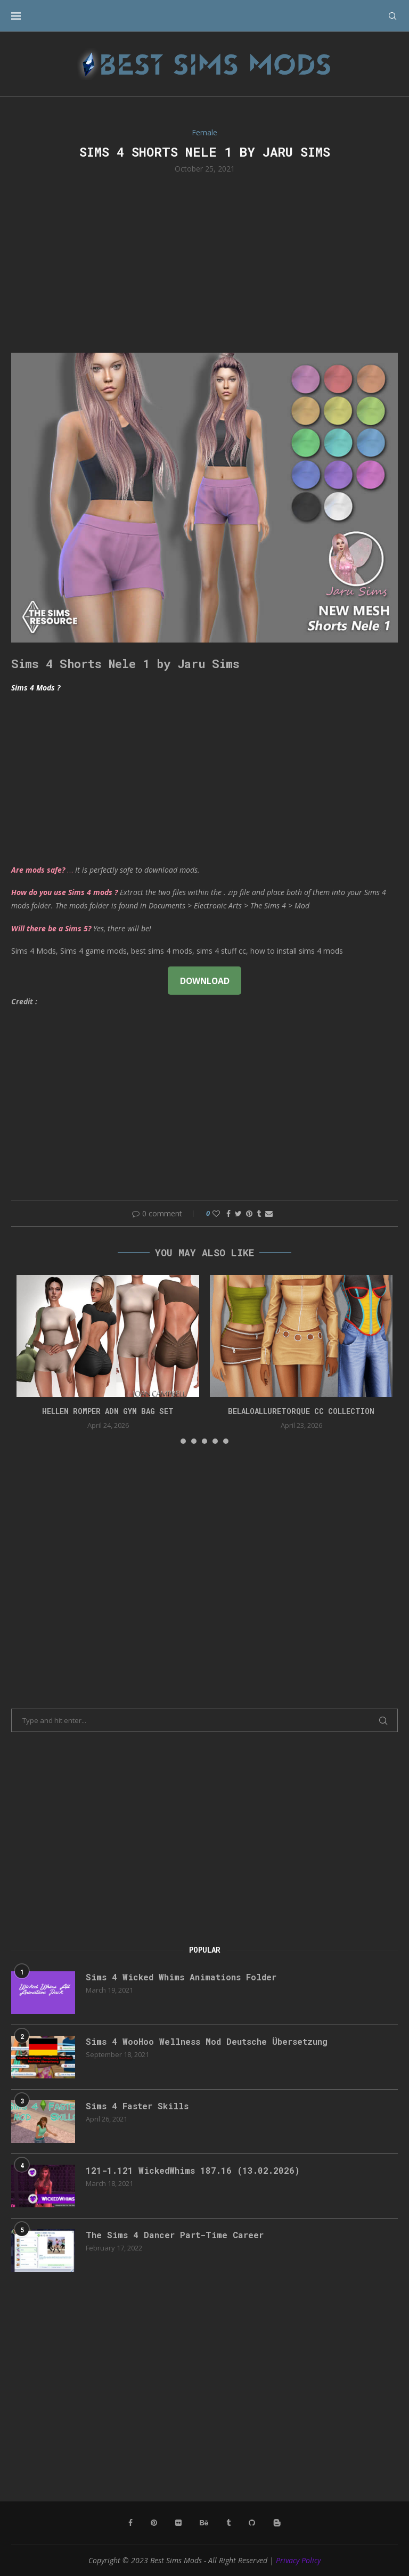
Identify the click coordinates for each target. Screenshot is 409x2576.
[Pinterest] (154, 2522)
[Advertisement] (204, 262)
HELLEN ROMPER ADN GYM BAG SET (108, 1411)
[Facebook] (130, 2522)
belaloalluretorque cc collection (301, 1411)
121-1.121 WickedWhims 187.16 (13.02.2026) (193, 2170)
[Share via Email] (269, 1213)
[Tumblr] (228, 2522)
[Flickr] (178, 2522)
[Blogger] (277, 2522)
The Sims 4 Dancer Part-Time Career (175, 2234)
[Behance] (204, 2522)
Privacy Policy (298, 2560)
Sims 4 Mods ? (35, 687)
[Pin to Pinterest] (249, 1213)
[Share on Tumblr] (259, 1213)
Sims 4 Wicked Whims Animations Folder (181, 1976)
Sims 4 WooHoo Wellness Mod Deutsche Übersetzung (207, 2041)
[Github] (252, 2522)
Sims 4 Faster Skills (137, 2105)
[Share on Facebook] (228, 1213)
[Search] (392, 16)
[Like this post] (216, 1213)
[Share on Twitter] (238, 1213)
